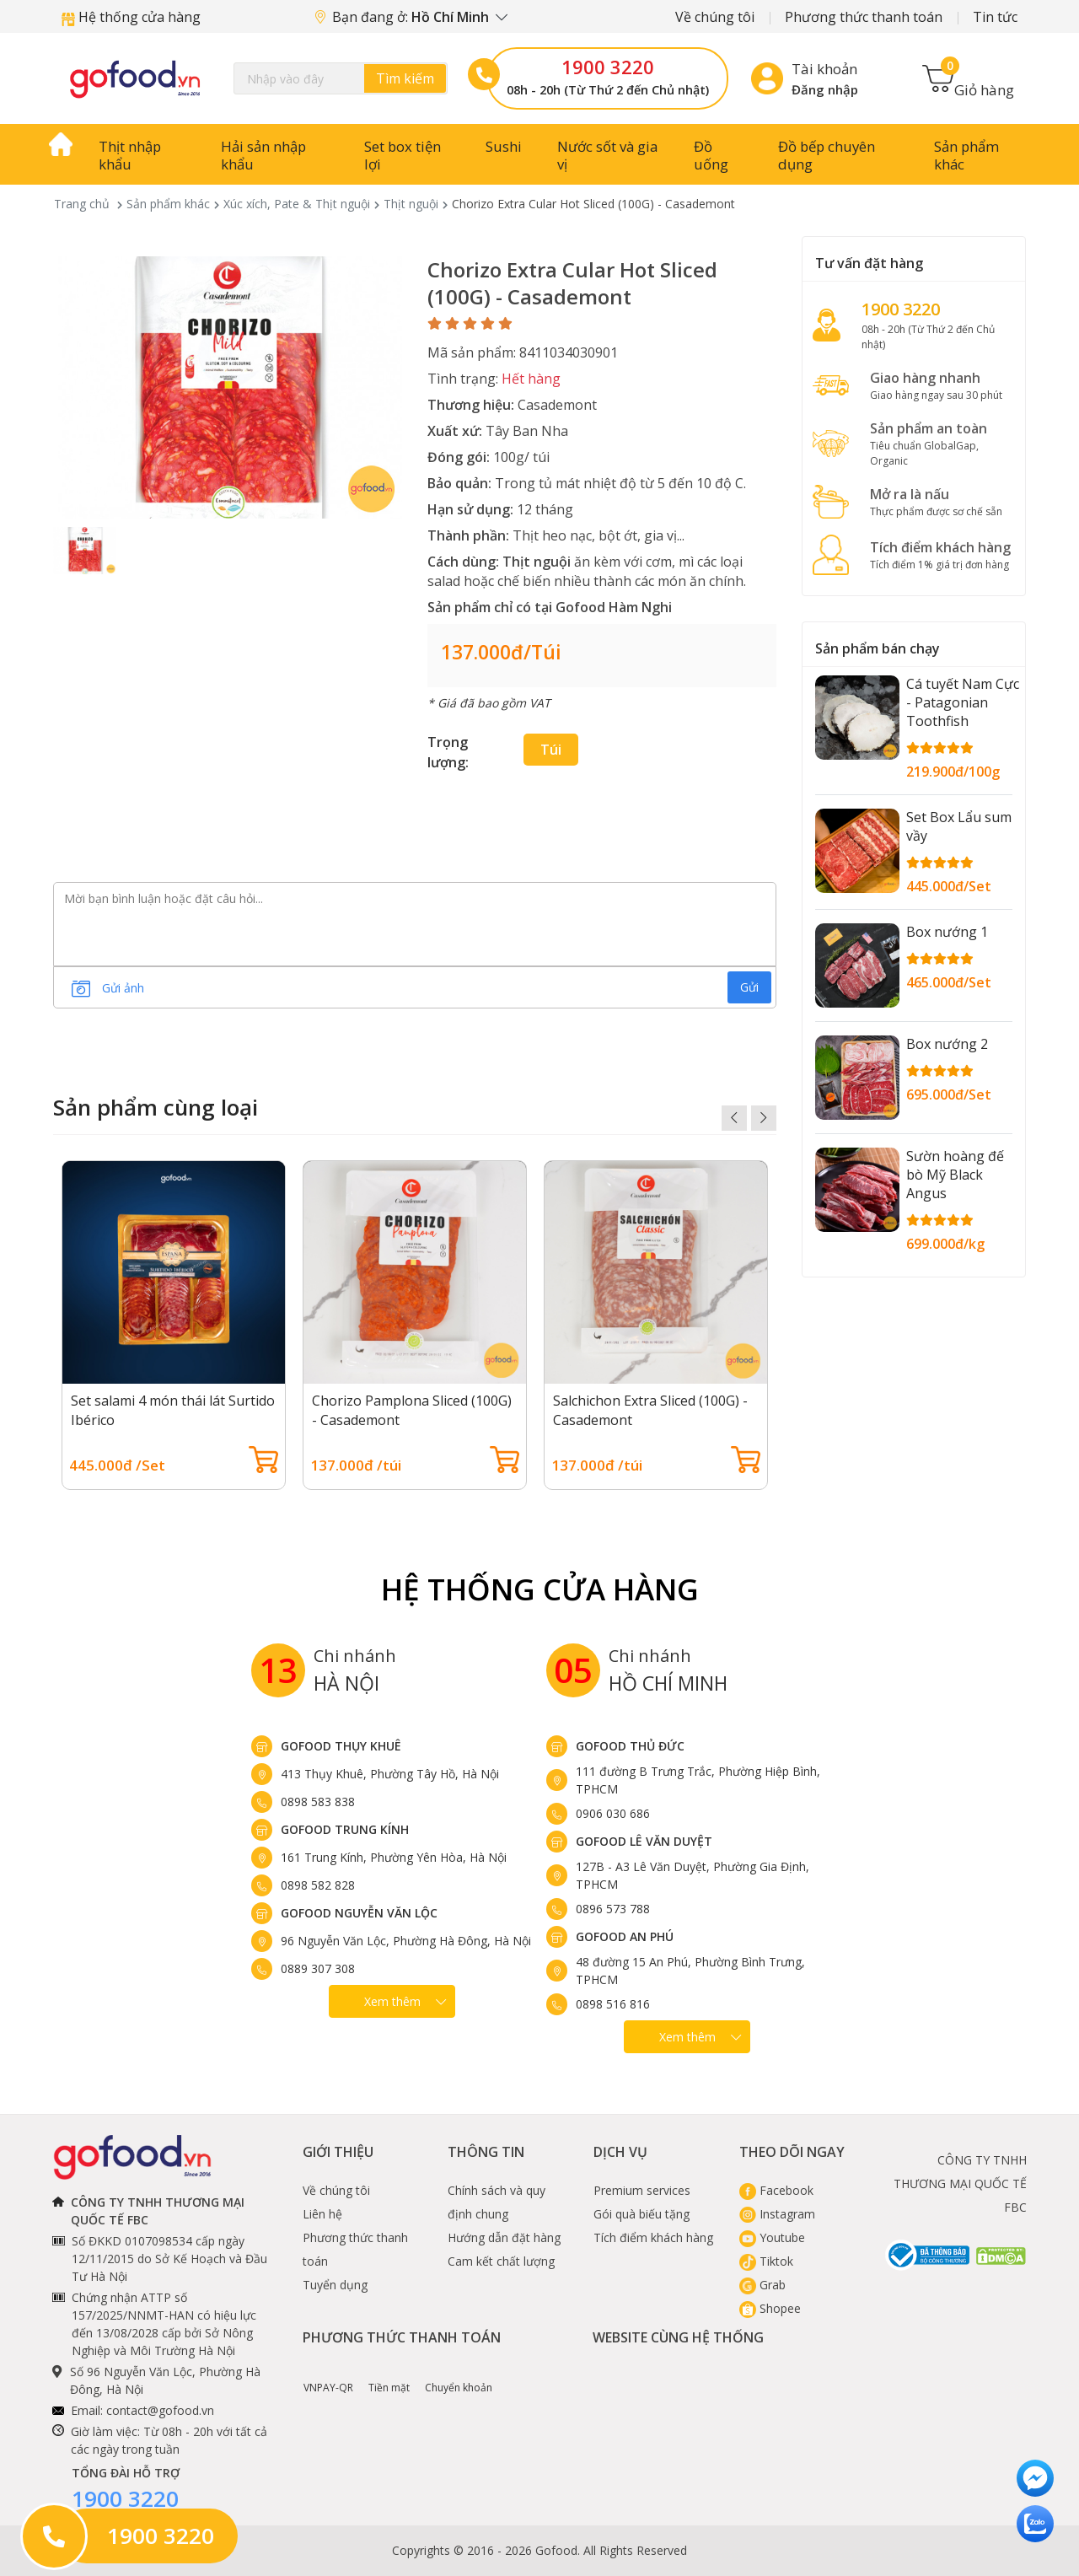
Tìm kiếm (405, 78)
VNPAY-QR (328, 2375)
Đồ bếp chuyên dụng (826, 155)
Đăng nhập (825, 89)
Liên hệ (322, 2214)
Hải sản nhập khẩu (263, 155)
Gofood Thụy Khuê (341, 1746)
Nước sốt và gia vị (607, 155)
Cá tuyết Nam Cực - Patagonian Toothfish (962, 702)
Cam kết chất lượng (501, 2261)
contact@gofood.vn (160, 2410)
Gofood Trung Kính (345, 1829)
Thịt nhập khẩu (130, 155)
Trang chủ (82, 204)
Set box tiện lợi (402, 155)
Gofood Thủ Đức (630, 1746)
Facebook (776, 2190)
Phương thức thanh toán (863, 17)
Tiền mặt (389, 2375)
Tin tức (995, 17)
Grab (762, 2285)
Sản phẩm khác (966, 155)
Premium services (641, 2190)
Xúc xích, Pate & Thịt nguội (296, 204)
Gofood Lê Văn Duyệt (644, 1841)
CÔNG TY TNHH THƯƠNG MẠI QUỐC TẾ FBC (960, 2183)
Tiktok (766, 2261)
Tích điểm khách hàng (653, 2237)
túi (550, 749)
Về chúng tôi (714, 17)
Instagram (777, 2214)
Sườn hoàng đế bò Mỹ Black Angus (955, 1174)
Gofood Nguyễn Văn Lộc (359, 1913)
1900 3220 (607, 66)
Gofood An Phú (625, 1936)
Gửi (749, 987)
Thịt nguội (411, 204)
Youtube (772, 2237)
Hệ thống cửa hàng (131, 17)
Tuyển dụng (335, 2285)
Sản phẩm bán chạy (877, 648)
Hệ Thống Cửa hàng (540, 1589)
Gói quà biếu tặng (641, 2214)
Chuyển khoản (458, 2375)
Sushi (504, 146)
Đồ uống (711, 155)
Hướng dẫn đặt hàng (504, 2237)
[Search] (341, 78)
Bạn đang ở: (411, 17)
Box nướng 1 (947, 931)
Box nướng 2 (947, 1044)
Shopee (770, 2308)
